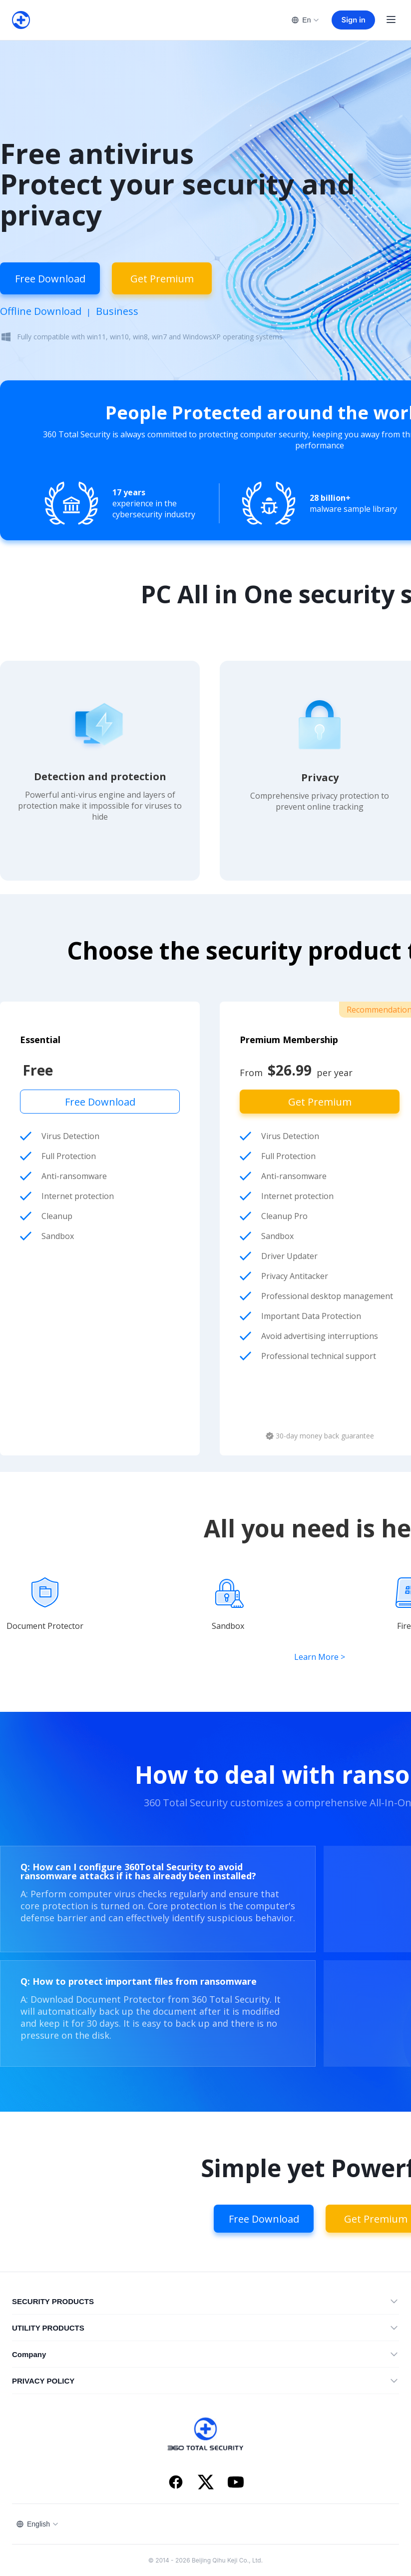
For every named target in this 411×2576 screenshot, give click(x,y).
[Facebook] (176, 2483)
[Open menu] (391, 20)
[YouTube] (236, 2483)
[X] (206, 2483)
